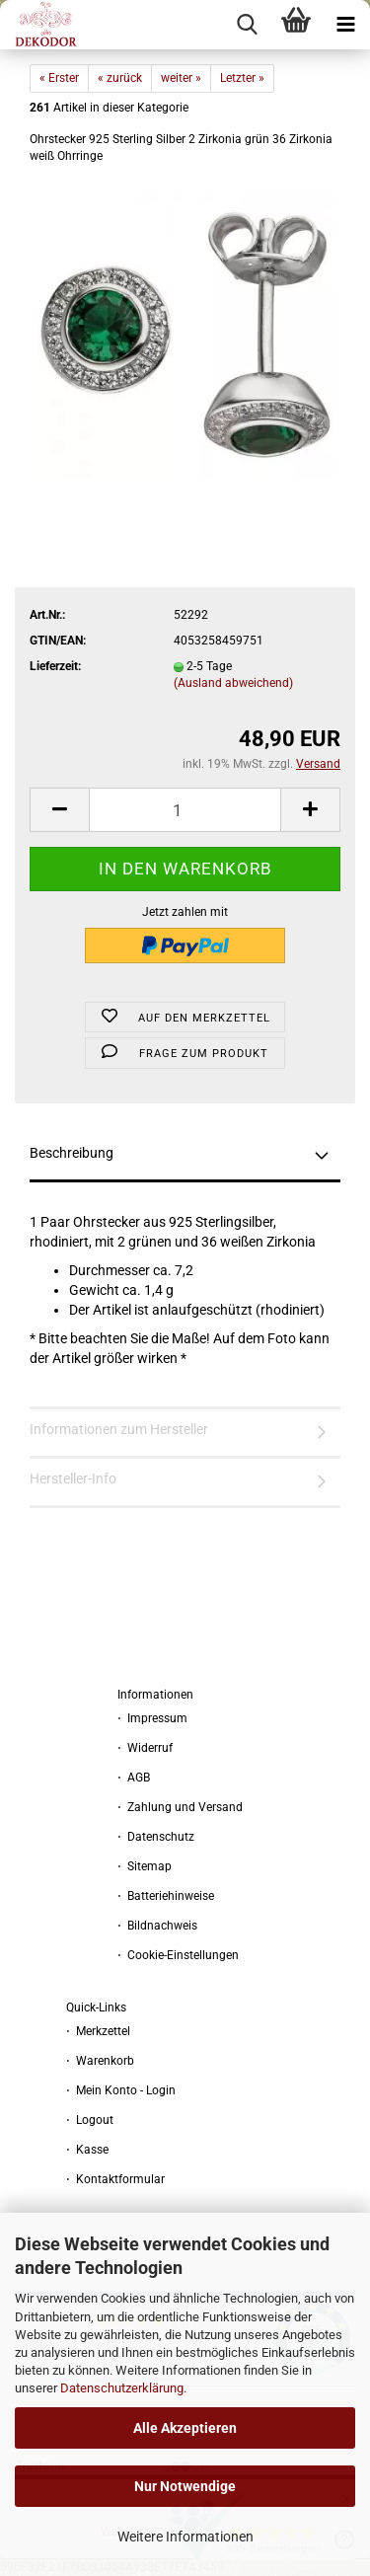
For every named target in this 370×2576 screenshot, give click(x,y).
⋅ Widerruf (145, 1748)
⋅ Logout (89, 2120)
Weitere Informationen (185, 2536)
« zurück (120, 78)
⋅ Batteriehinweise (165, 1896)
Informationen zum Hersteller (119, 1429)
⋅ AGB (133, 1777)
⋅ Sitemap (144, 1866)
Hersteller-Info (73, 1478)
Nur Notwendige (185, 2486)
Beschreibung (71, 1153)
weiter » (181, 78)
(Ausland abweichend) (233, 683)
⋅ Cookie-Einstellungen (178, 1955)
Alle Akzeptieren (185, 2428)
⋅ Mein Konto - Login (121, 2090)
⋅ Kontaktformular (115, 2179)
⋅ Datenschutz (155, 1837)
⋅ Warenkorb (100, 2061)
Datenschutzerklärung (122, 2388)
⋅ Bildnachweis (157, 1925)
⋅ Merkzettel (98, 2031)
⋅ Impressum (152, 1718)
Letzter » (242, 78)
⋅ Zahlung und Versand (180, 1807)
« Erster (59, 78)
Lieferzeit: (55, 666)
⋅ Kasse (87, 2150)
